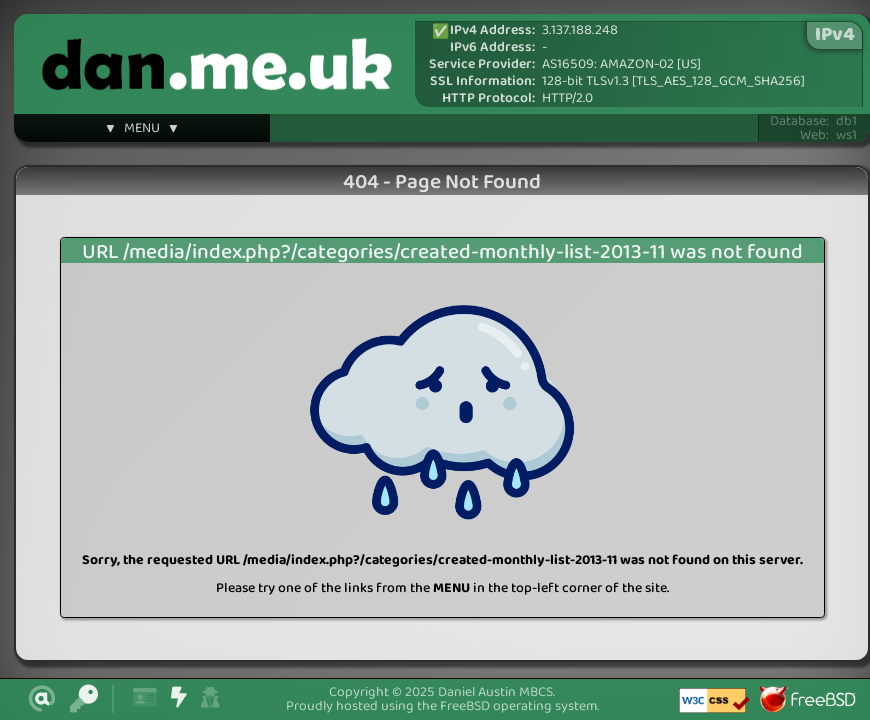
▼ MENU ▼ (142, 131)
